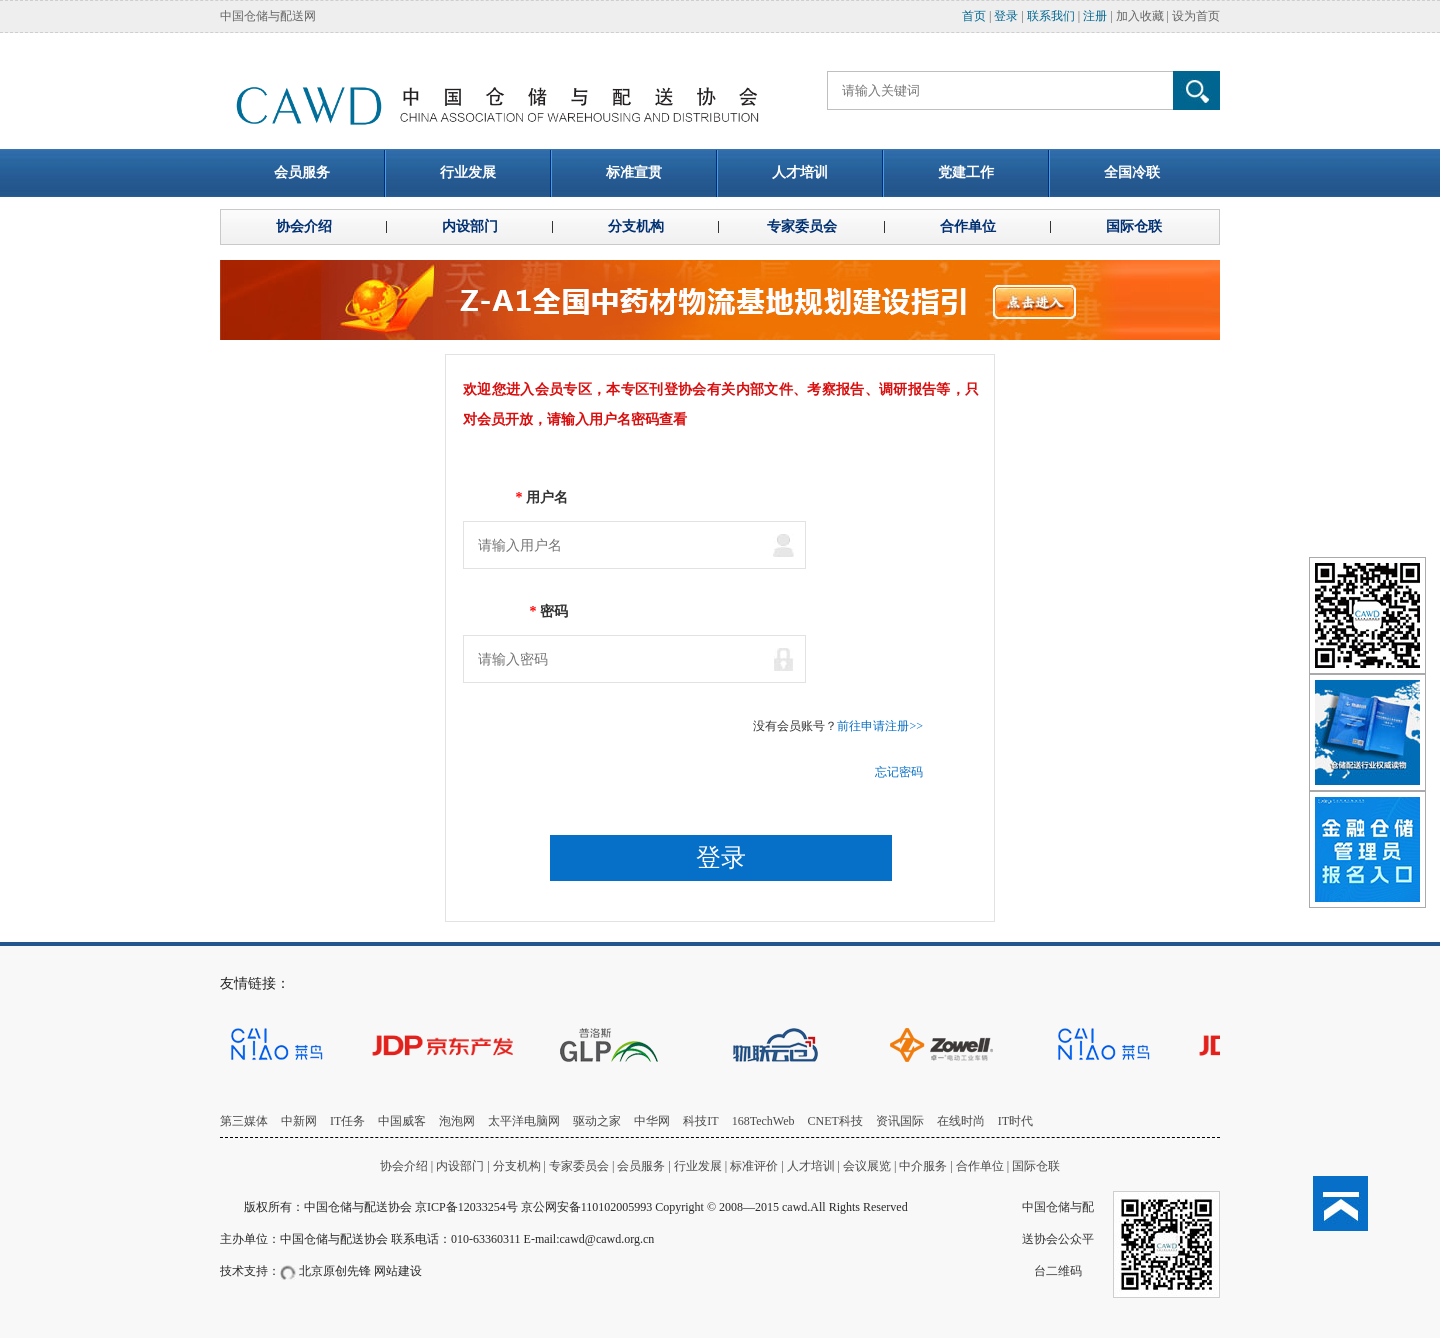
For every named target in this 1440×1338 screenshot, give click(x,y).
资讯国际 (900, 1121)
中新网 (299, 1121)
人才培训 (811, 1166)
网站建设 (398, 1271)
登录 (1006, 16)
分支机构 (518, 1166)
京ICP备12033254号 (466, 1207)
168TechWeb (763, 1121)
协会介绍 (404, 1166)
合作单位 (980, 1166)
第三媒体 (244, 1121)
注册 (1095, 16)
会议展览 (867, 1166)
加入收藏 (1140, 16)
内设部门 (460, 1166)
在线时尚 (961, 1121)
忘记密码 (899, 772)
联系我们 (1051, 16)
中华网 (652, 1121)
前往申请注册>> (880, 726)
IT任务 (347, 1121)
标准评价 (754, 1166)
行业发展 (698, 1166)
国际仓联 (1036, 1166)
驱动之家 (597, 1121)
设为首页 (1196, 16)
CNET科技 (835, 1121)
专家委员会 (579, 1166)
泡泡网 (457, 1121)
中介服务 (923, 1166)
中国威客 (402, 1121)
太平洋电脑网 (524, 1121)
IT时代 (1015, 1121)
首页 (974, 16)
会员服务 (641, 1166)
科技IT (700, 1121)
